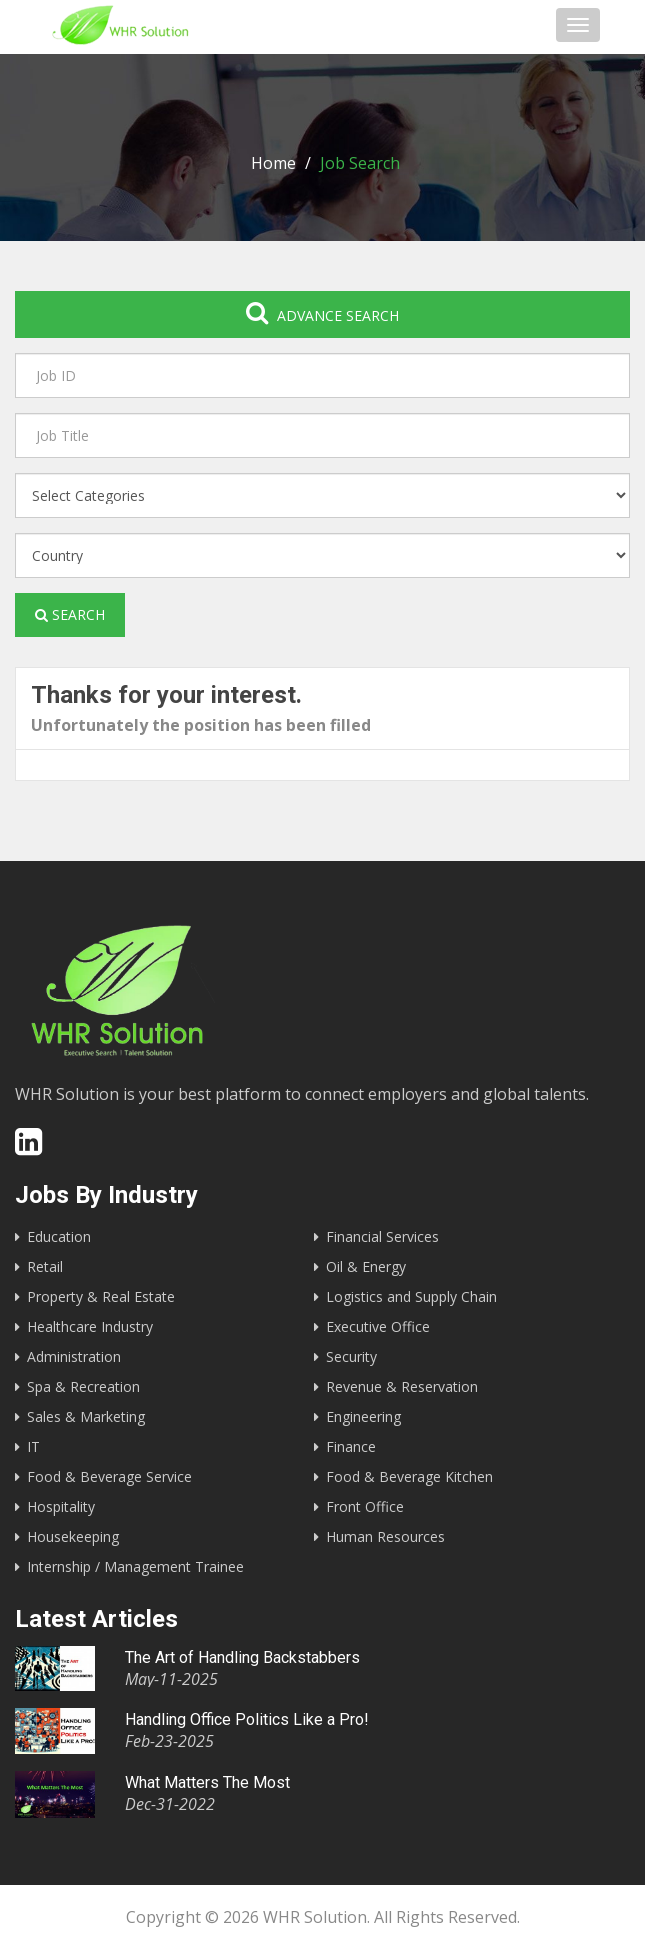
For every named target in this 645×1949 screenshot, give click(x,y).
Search (70, 614)
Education (59, 1236)
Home (273, 163)
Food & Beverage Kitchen (409, 1476)
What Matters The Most (207, 1782)
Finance (351, 1446)
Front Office (365, 1506)
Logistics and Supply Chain (411, 1296)
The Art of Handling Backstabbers (242, 1657)
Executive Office (378, 1326)
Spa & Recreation (83, 1386)
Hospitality (61, 1506)
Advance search (322, 312)
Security (351, 1356)
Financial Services (382, 1236)
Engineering (363, 1416)
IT (33, 1446)
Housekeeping (73, 1536)
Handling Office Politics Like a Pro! (247, 1719)
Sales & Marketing (86, 1416)
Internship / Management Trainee (135, 1566)
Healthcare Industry (90, 1326)
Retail (45, 1266)
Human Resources (385, 1536)
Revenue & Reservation (402, 1386)
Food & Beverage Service (109, 1476)
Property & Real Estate (101, 1296)
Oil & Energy (366, 1266)
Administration (74, 1356)
